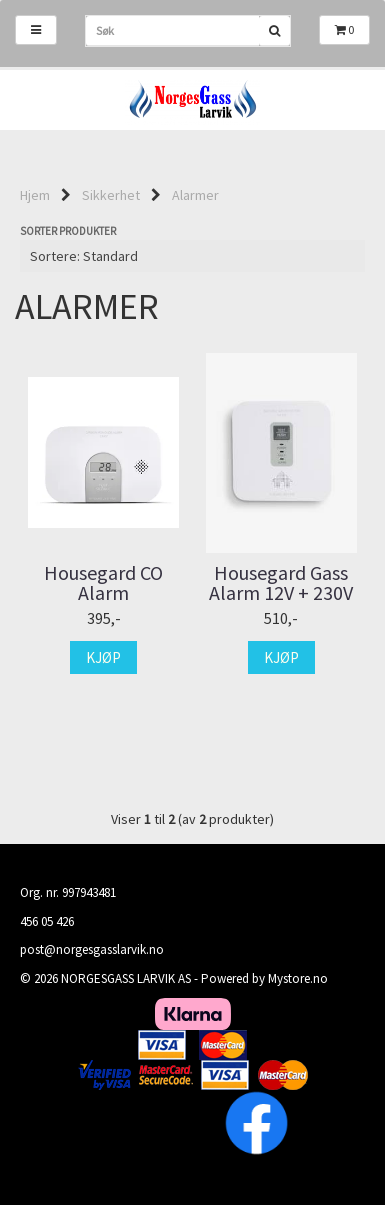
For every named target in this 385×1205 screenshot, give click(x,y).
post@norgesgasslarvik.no (92, 949)
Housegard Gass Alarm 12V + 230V (281, 583)
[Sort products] (192, 256)
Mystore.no (298, 978)
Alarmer (195, 195)
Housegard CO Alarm (103, 583)
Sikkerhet (111, 195)
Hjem (35, 195)
